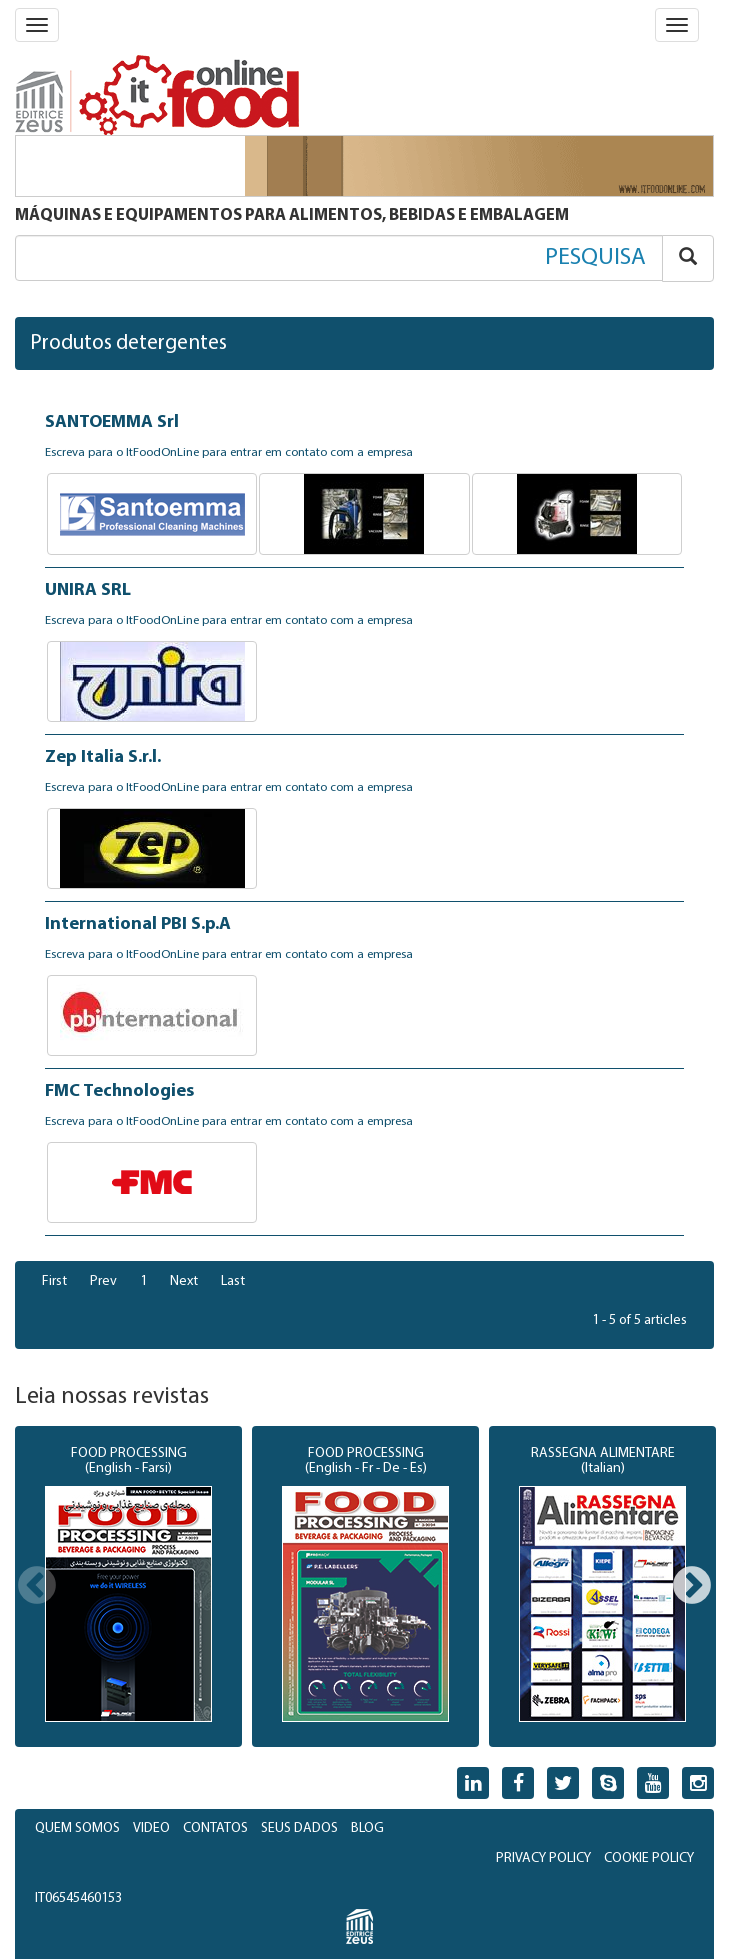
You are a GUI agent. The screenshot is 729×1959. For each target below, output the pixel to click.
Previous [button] (37, 1587)
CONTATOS (215, 1828)
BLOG (367, 1828)
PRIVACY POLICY (543, 1858)
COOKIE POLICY (649, 1858)
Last (233, 1281)
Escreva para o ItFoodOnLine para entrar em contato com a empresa (229, 453)
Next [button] (692, 1587)
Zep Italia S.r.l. (103, 757)
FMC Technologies (119, 1091)
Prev (103, 1281)
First (54, 1281)
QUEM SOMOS (77, 1828)
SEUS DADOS (299, 1828)
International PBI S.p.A (138, 924)
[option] (128, 1587)
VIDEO (151, 1828)
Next (184, 1281)
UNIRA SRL (88, 590)
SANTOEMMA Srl (112, 422)
